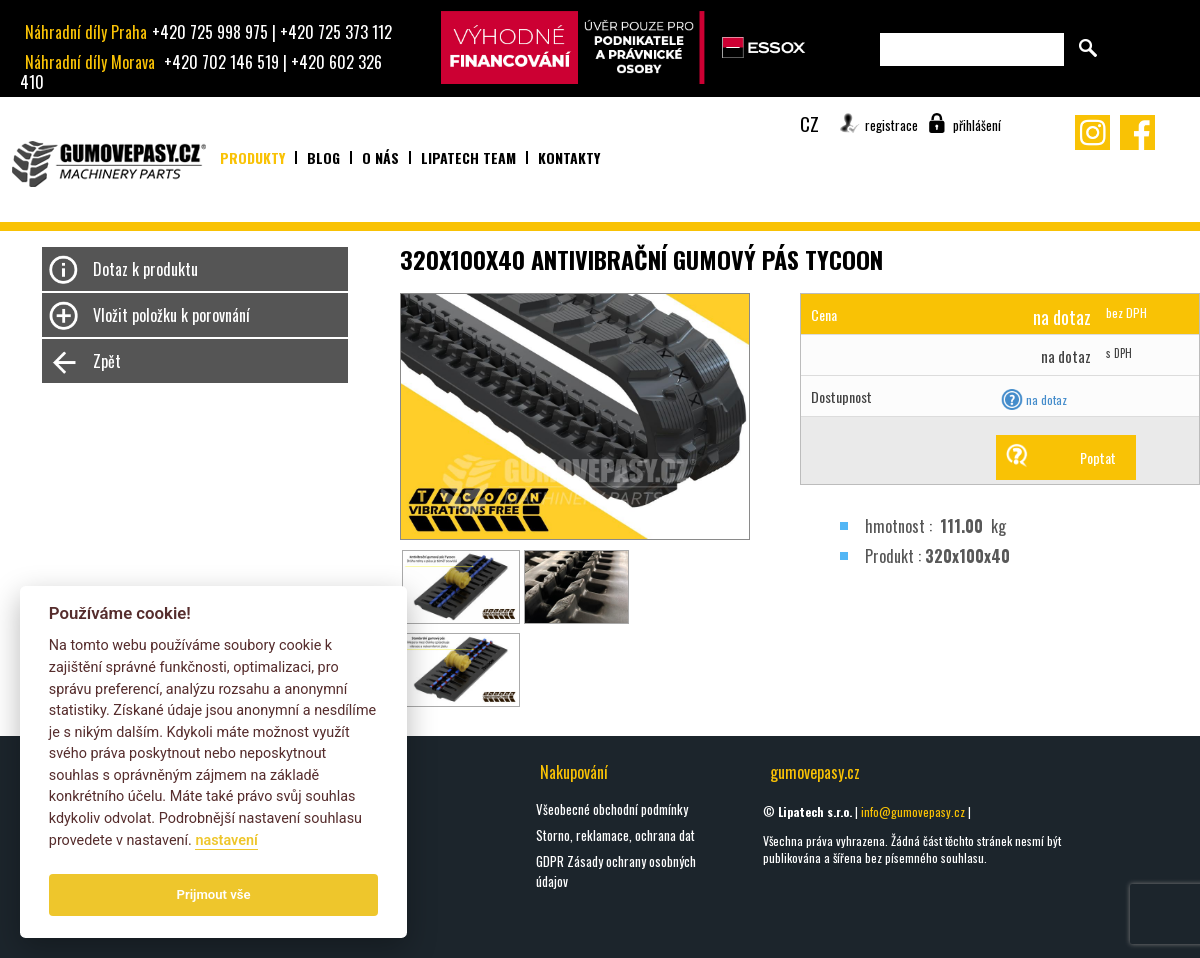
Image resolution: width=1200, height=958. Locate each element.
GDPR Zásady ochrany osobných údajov (616, 871)
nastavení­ (226, 840)
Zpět (107, 361)
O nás (380, 157)
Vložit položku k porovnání (171, 315)
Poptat (1098, 457)
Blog (323, 157)
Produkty (252, 157)
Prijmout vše (214, 894)
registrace (891, 125)
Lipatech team (468, 157)
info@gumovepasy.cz (913, 811)
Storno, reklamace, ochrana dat (615, 835)
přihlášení (977, 125)
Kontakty (569, 157)
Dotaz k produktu (145, 269)
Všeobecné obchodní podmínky (612, 809)
